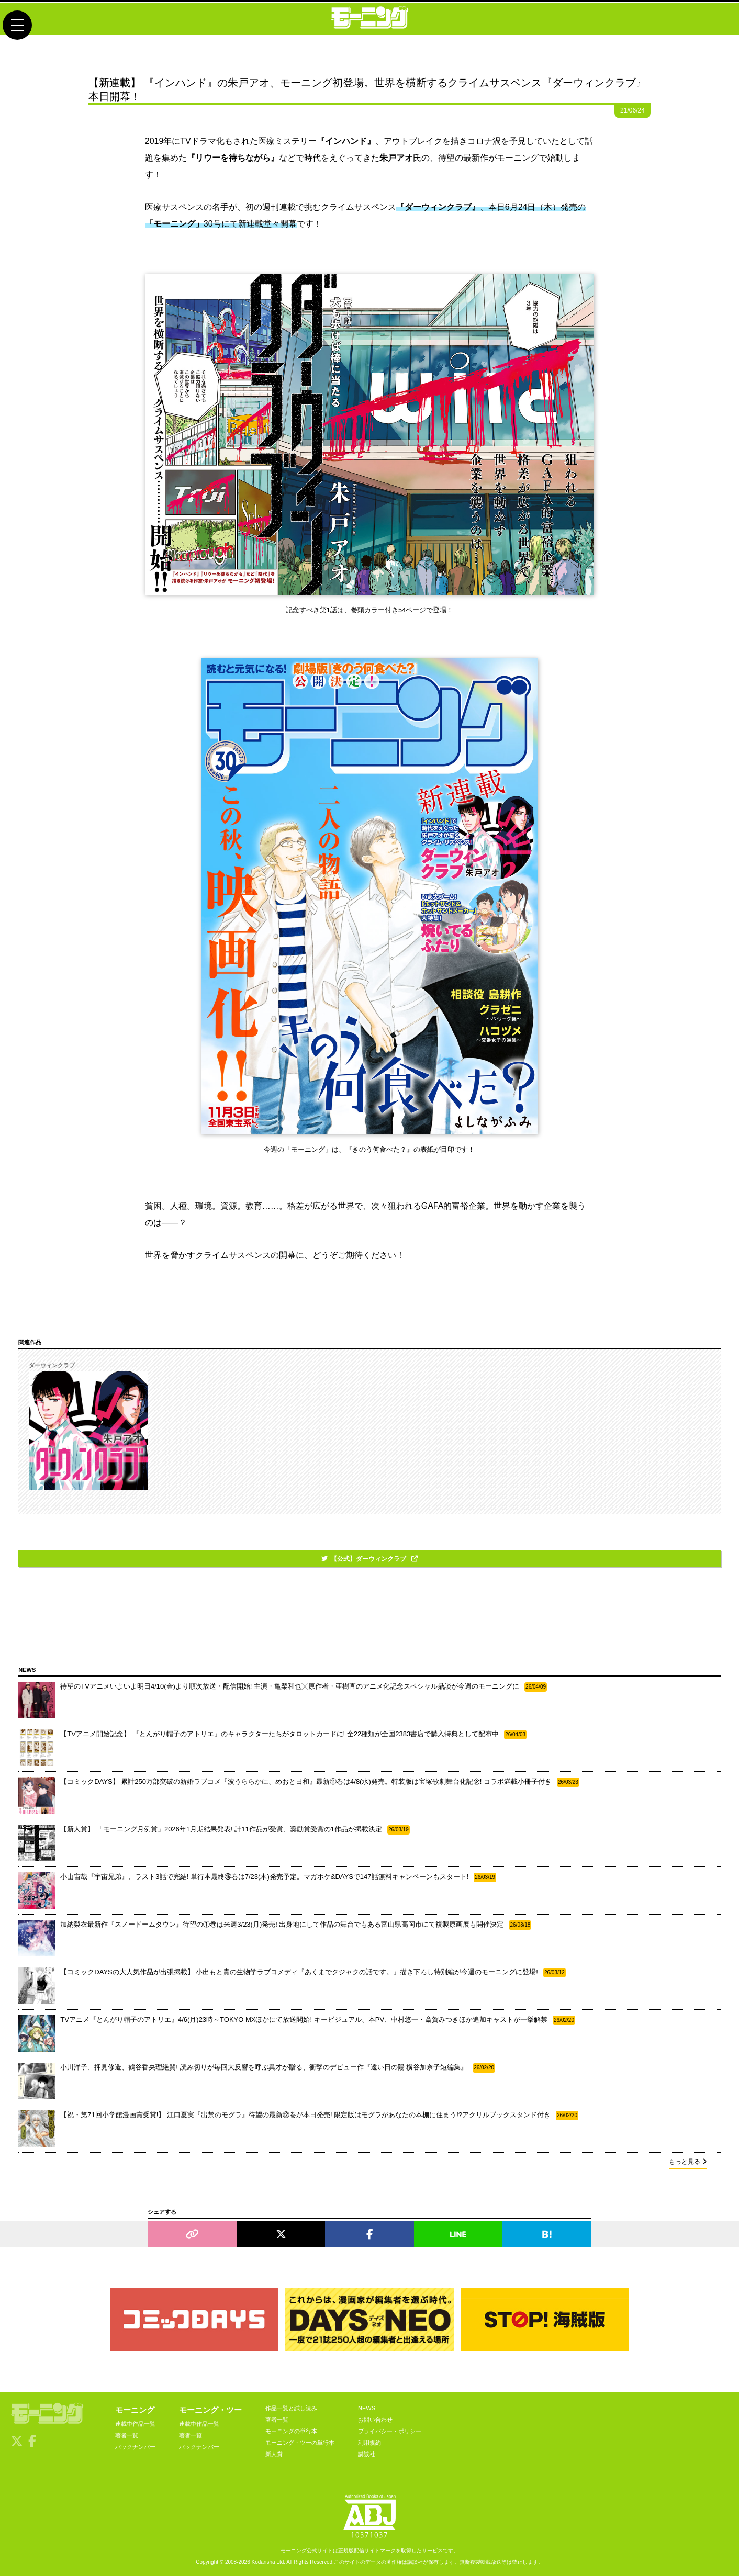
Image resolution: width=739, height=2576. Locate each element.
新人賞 (274, 2454)
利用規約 (369, 2442)
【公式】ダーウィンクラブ (369, 1558)
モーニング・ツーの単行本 (299, 2442)
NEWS (366, 2408)
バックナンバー (135, 2447)
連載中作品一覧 (135, 2424)
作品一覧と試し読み (291, 2408)
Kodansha (263, 2562)
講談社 (366, 2454)
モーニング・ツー (210, 2409)
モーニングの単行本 (291, 2431)
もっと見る (688, 2161)
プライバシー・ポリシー (389, 2431)
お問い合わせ (375, 2419)
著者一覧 (126, 2435)
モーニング (134, 2409)
